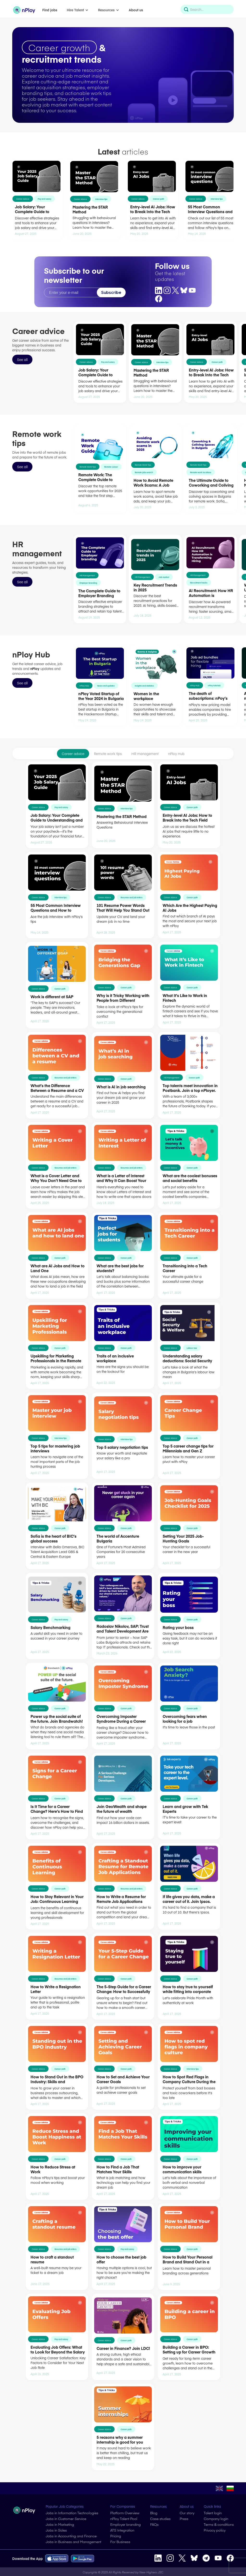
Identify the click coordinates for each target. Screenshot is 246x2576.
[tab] (73, 753)
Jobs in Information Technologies (72, 2512)
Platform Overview (124, 2512)
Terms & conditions (219, 2524)
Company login (216, 2518)
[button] (77, 9)
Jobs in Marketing (60, 2524)
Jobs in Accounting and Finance (71, 2535)
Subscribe (111, 292)
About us (136, 9)
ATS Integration (122, 2530)
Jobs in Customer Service (66, 2518)
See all (22, 359)
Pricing (115, 2535)
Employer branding (125, 2524)
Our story (187, 2512)
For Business (120, 2541)
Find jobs (49, 9)
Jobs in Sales (56, 2530)
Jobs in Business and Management (73, 2541)
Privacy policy (215, 2530)
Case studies (160, 2518)
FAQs (154, 2524)
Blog (153, 2512)
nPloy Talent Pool (123, 2518)
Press (184, 2518)
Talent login (213, 2512)
